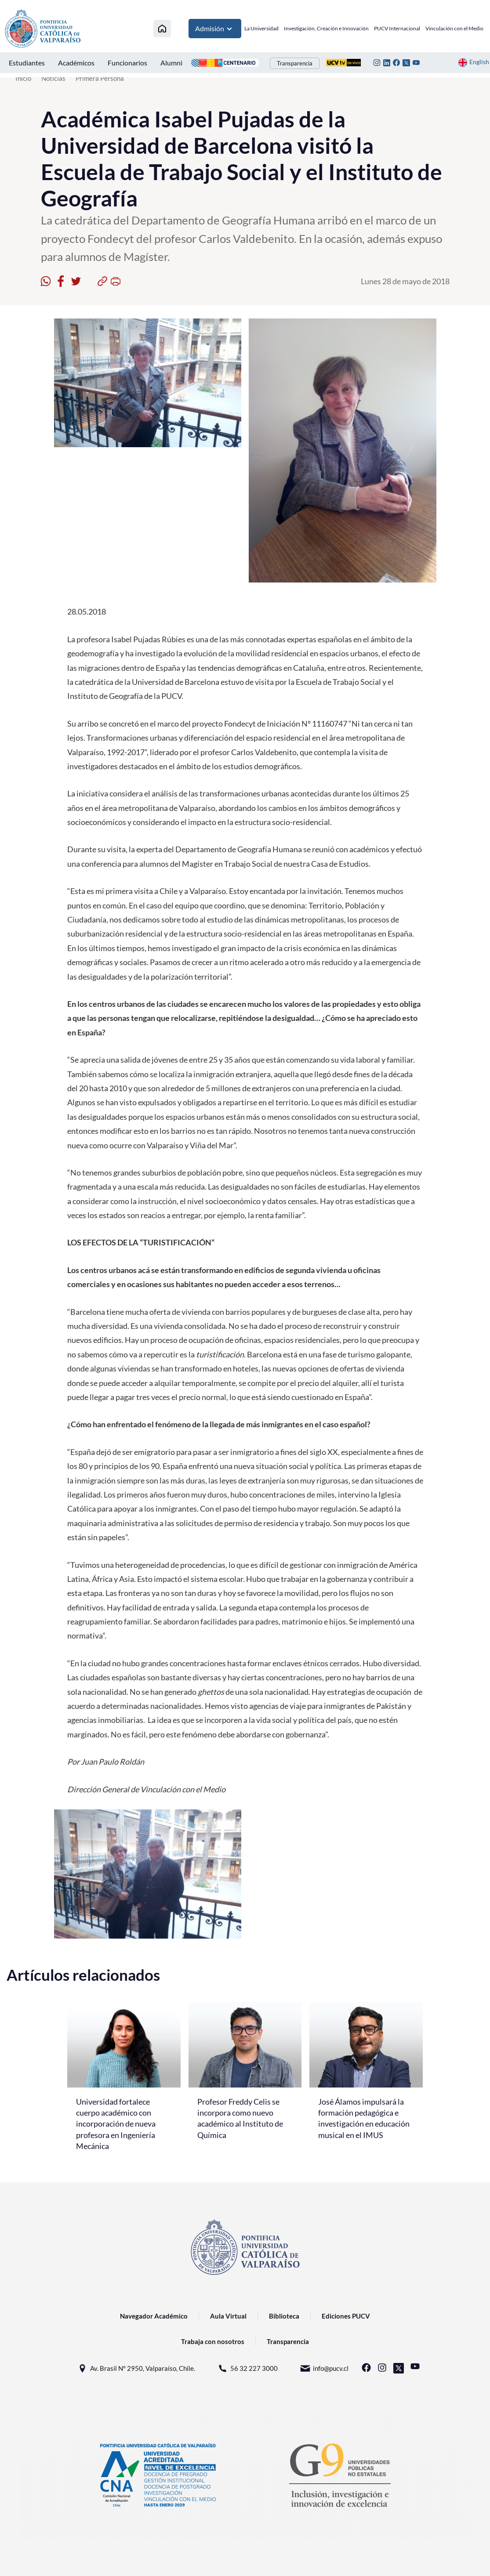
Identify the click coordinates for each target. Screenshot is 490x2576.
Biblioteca (284, 2316)
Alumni (171, 62)
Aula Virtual (228, 2316)
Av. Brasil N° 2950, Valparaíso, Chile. (136, 2368)
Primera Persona (100, 78)
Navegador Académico (154, 2316)
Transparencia (294, 63)
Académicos (76, 62)
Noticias (53, 78)
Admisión (215, 28)
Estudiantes (27, 62)
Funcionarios (127, 62)
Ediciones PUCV (346, 2316)
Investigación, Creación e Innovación (326, 28)
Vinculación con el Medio (454, 28)
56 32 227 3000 (247, 2368)
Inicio (23, 78)
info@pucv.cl (324, 2368)
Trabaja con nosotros (212, 2341)
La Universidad (261, 28)
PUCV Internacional (397, 28)
